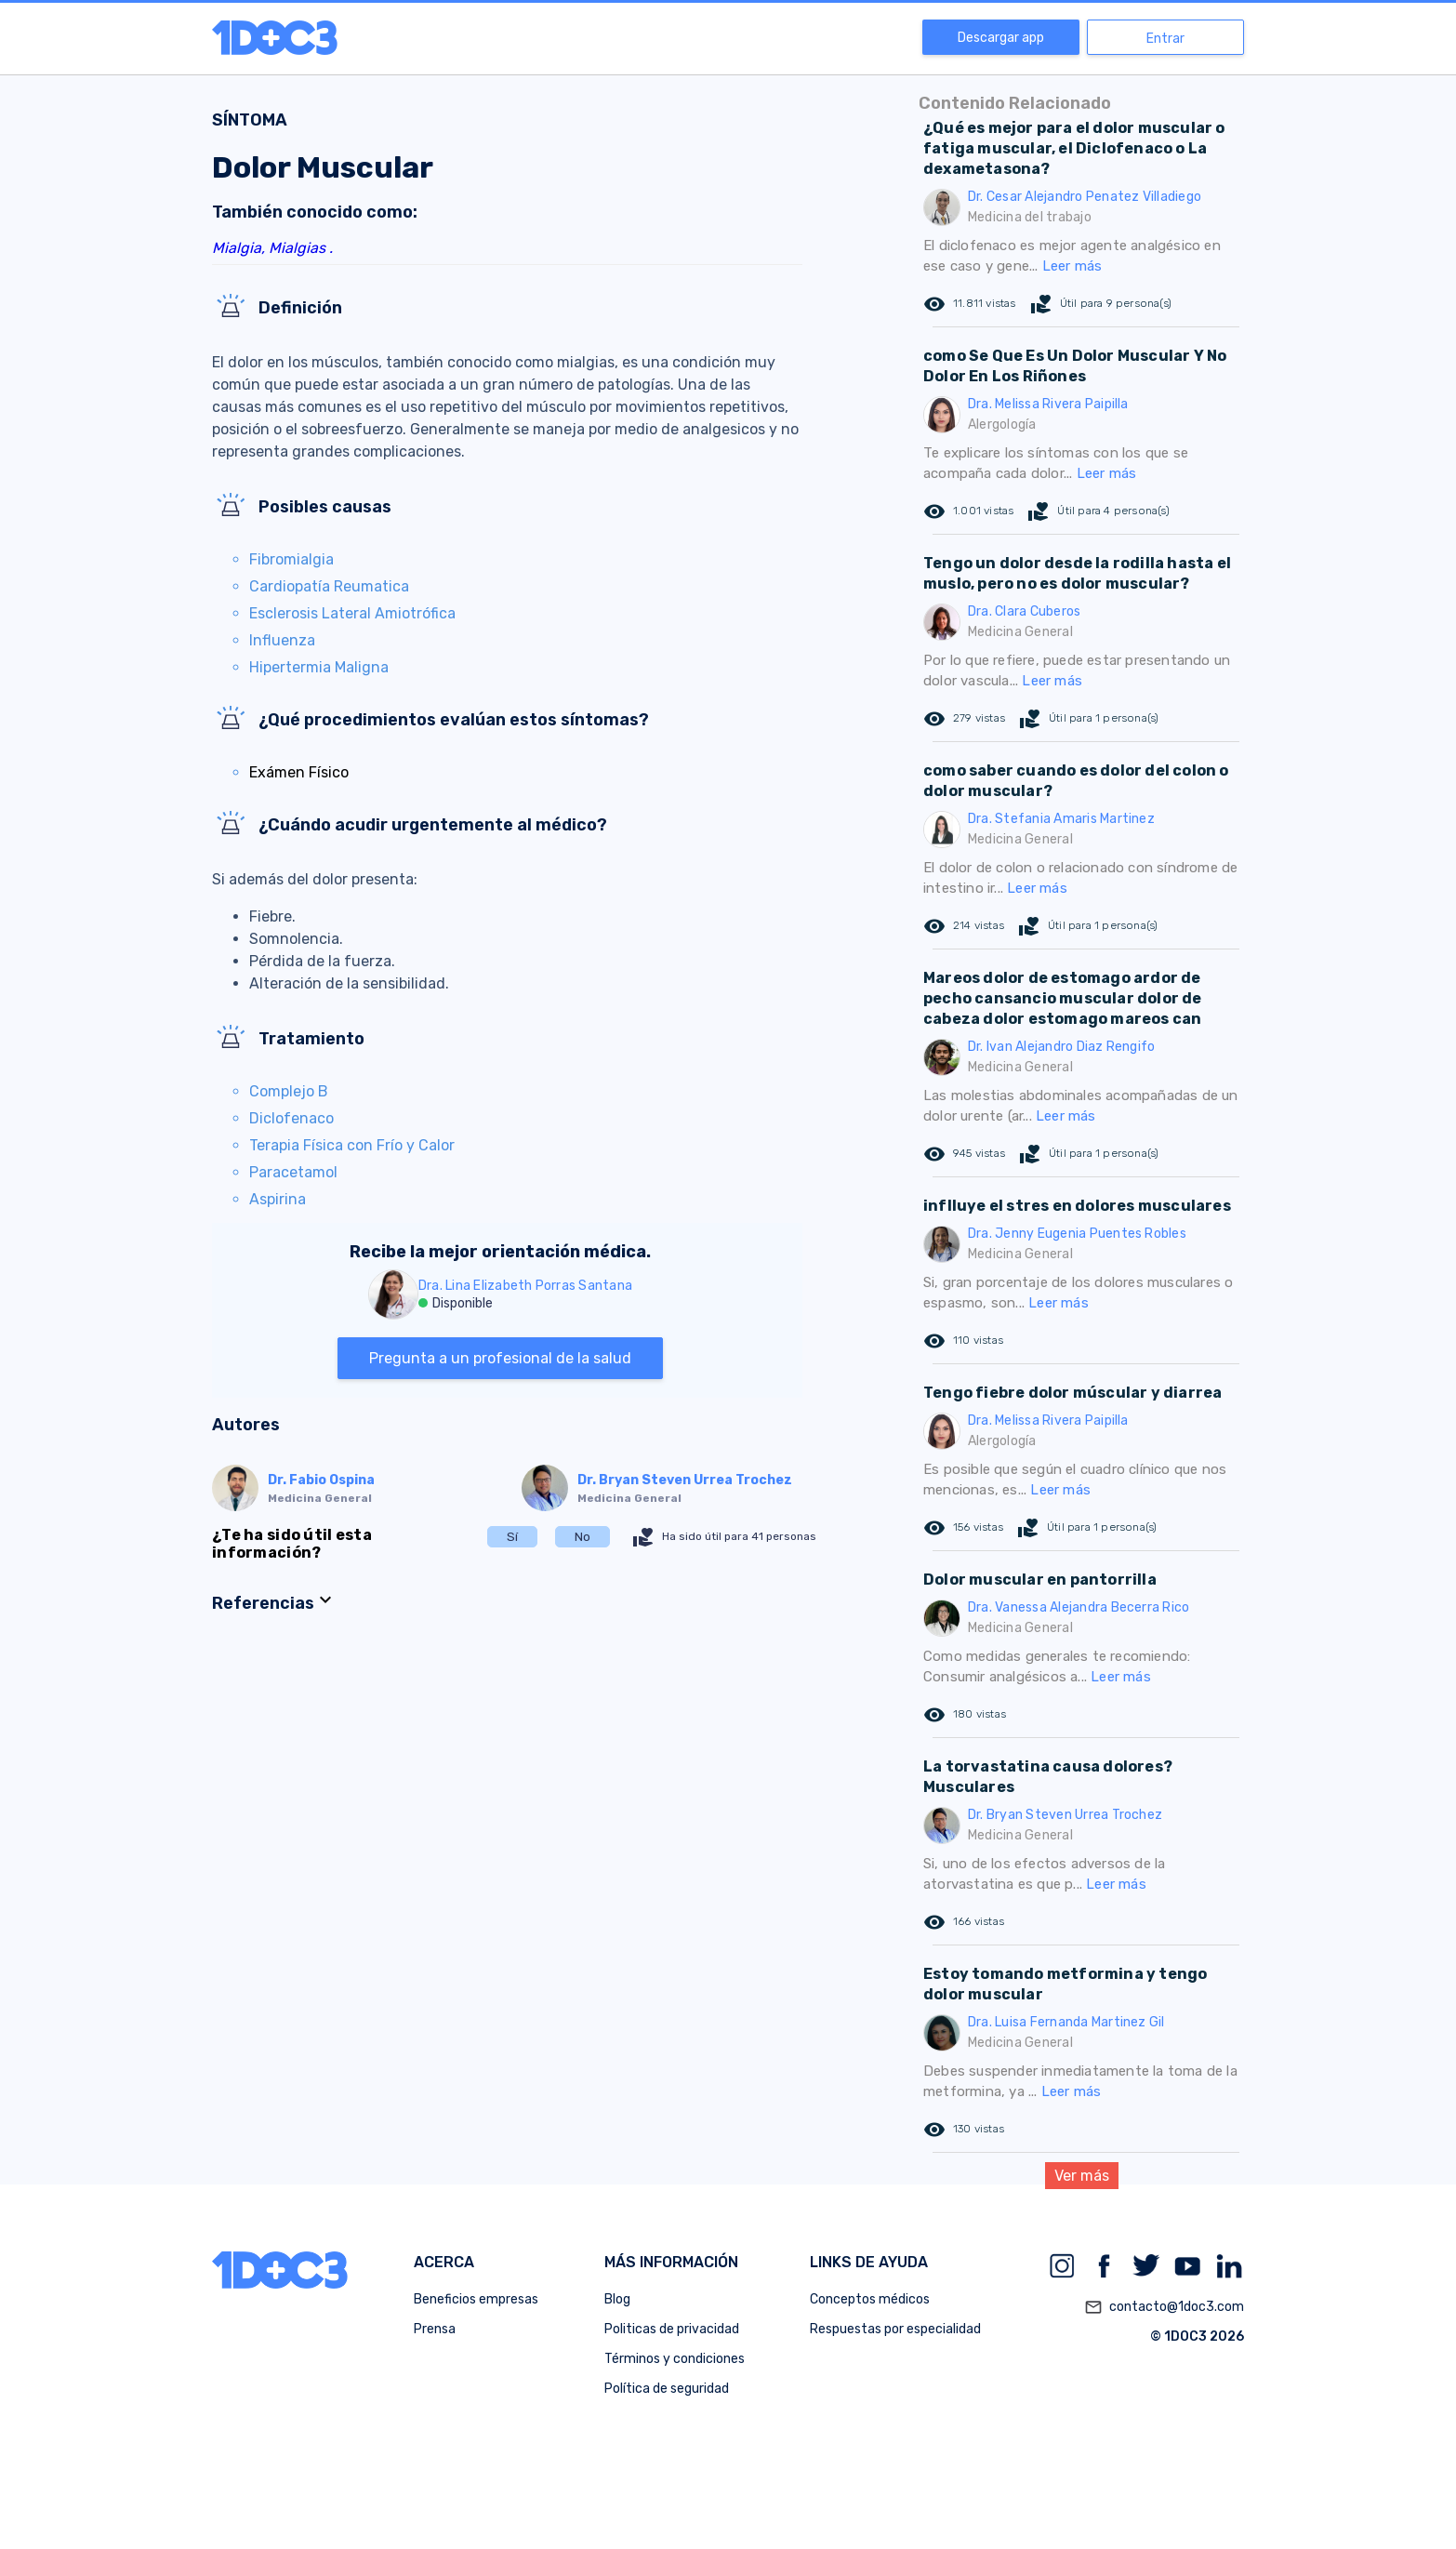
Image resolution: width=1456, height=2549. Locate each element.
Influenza (282, 640)
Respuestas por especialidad (895, 2329)
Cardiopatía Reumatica (329, 586)
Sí (512, 1537)
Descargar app (1001, 38)
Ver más (1081, 2175)
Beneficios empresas (476, 2299)
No (582, 1537)
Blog (617, 2299)
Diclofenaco (291, 1118)
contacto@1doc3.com (1164, 2307)
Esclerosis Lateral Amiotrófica (352, 613)
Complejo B (288, 1091)
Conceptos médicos (870, 2299)
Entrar (1165, 38)
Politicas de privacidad (671, 2329)
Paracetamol (293, 1172)
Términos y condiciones (674, 2359)
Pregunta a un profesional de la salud (500, 1358)
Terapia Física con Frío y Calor (352, 1145)
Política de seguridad (666, 2388)
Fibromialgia (291, 559)
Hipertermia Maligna (319, 667)
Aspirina (277, 1199)
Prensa (435, 2329)
